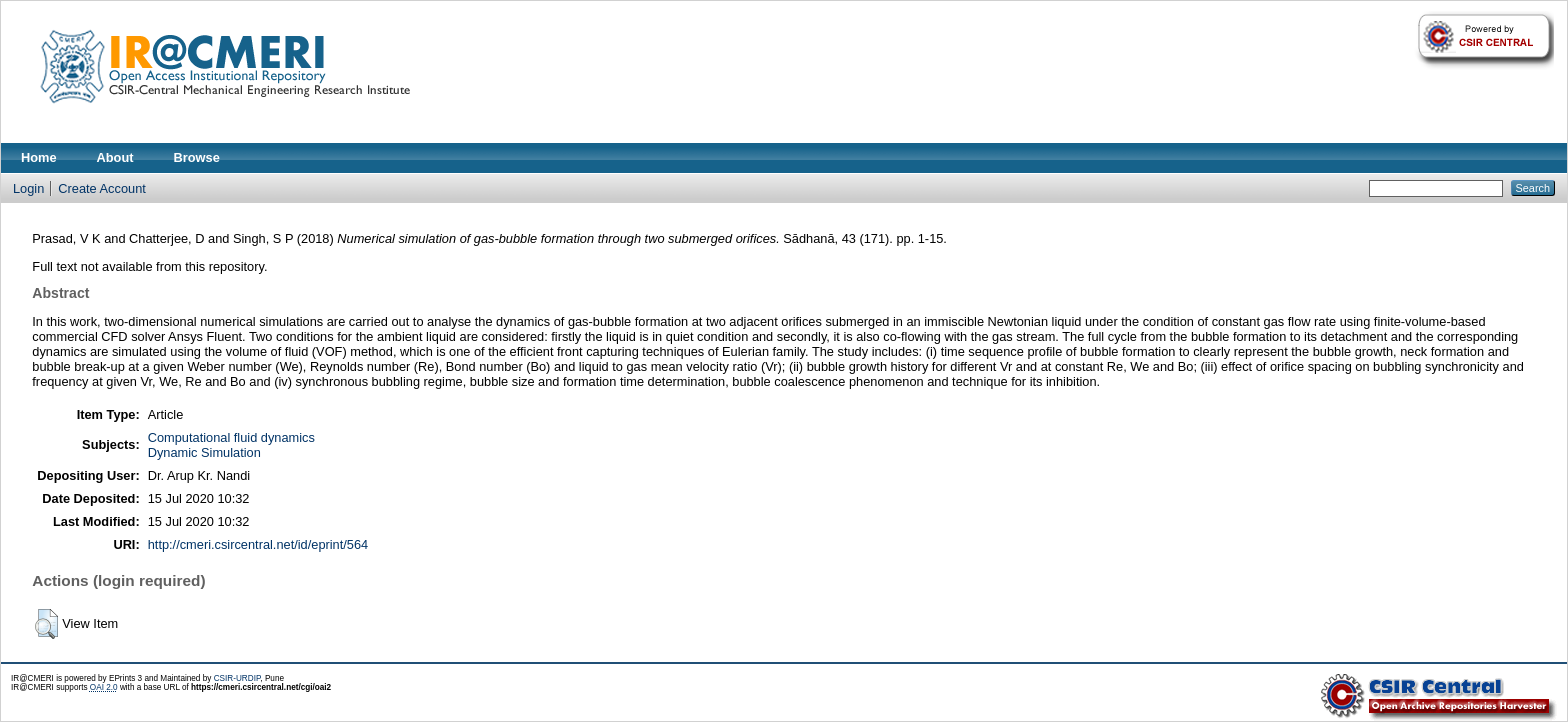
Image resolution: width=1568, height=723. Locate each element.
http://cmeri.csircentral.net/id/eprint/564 (258, 544)
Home (39, 157)
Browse (197, 157)
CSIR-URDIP (237, 678)
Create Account (102, 188)
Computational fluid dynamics (231, 437)
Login (28, 188)
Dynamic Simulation (204, 452)
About (115, 157)
